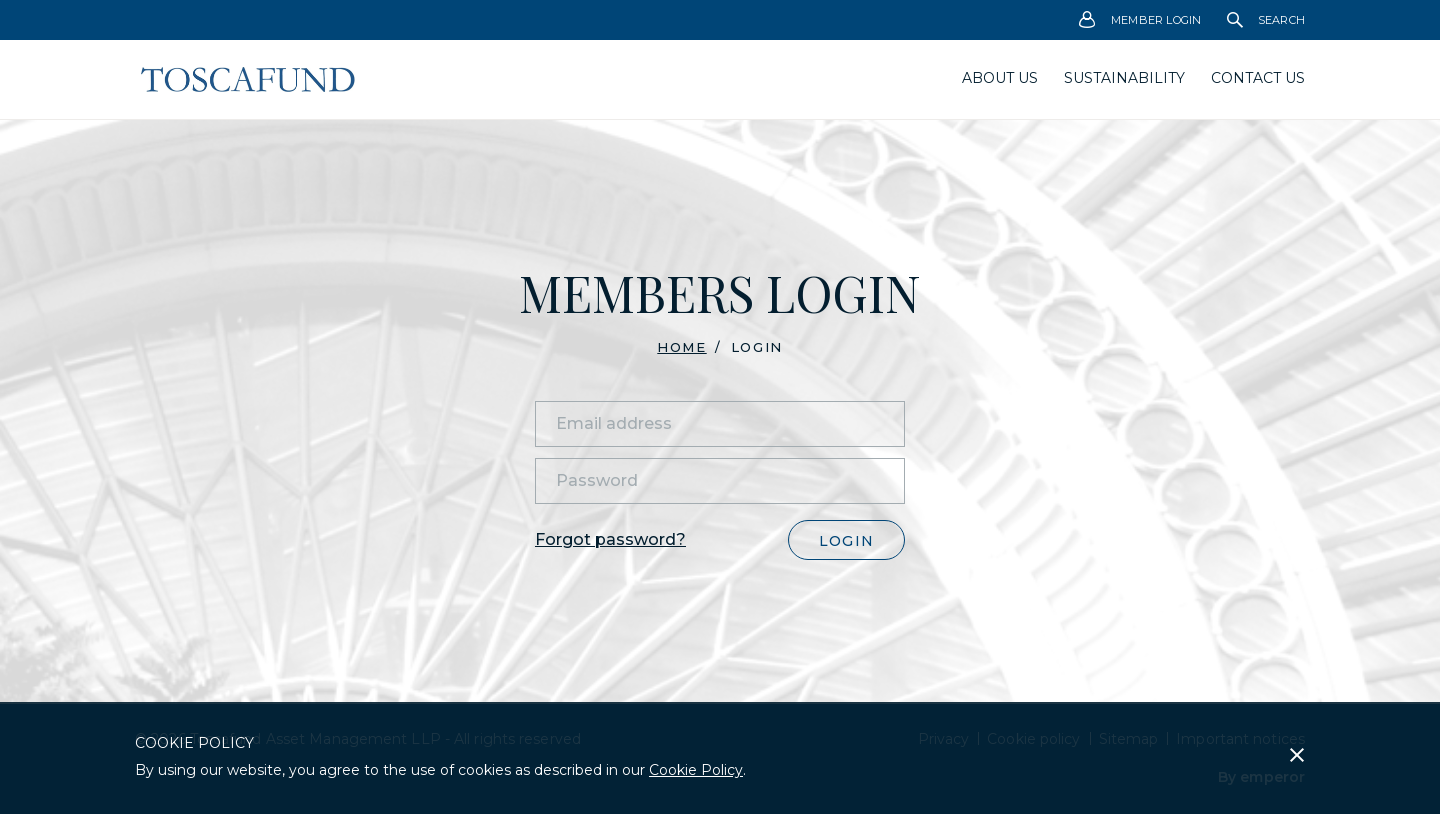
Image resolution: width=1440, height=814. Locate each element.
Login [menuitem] (757, 347)
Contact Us (1258, 78)
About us (1000, 78)
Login (846, 541)
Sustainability (1124, 78)
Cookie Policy (696, 770)
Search (1266, 19)
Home (681, 347)
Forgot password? (610, 539)
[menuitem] (1140, 19)
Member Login (1140, 21)
